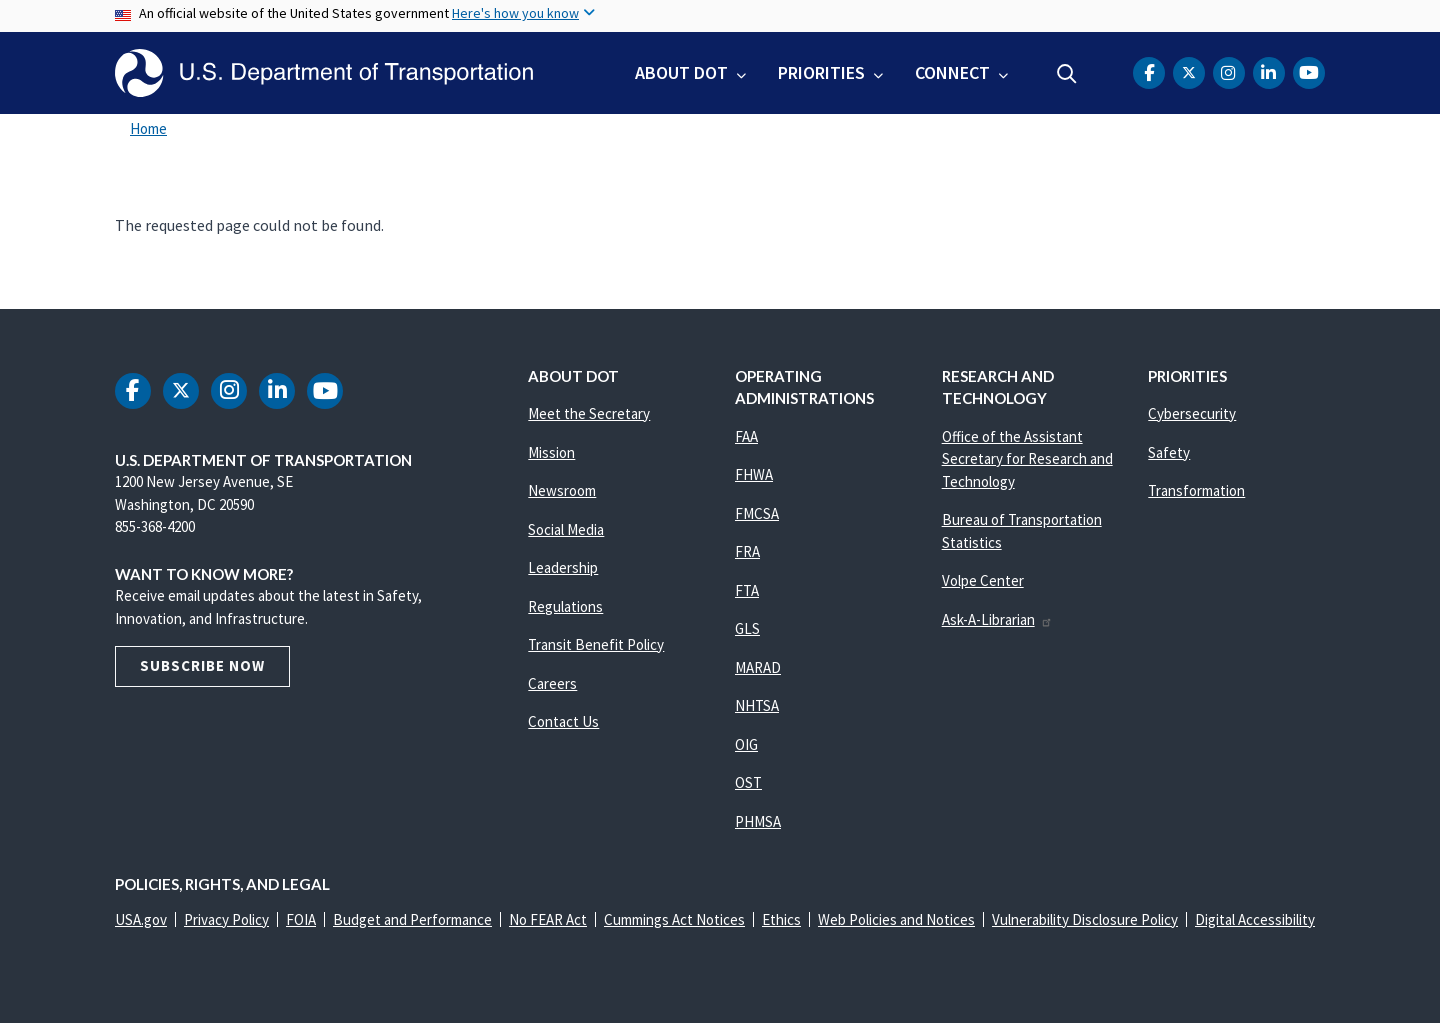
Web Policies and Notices (896, 919)
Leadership (563, 567)
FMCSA (757, 513)
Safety (1169, 452)
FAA (746, 436)
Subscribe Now (202, 665)
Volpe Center (983, 580)
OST (748, 782)
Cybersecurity (1192, 413)
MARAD (758, 667)
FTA (747, 590)
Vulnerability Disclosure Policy (1085, 919)
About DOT (681, 72)
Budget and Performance (412, 919)
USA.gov (141, 919)
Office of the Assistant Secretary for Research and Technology (1027, 459)
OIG (746, 744)
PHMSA (758, 821)
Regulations (565, 606)
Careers (552, 683)
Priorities (821, 72)
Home (148, 128)
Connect (952, 72)
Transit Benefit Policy (596, 644)
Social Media (566, 529)
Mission (551, 452)
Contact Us (563, 721)
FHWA (754, 474)
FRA (747, 551)
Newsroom (562, 490)
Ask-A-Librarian (997, 619)
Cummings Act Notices (674, 919)
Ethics (781, 919)
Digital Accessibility (1255, 919)
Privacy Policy (226, 919)
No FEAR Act (548, 919)
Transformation (1196, 490)
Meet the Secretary (589, 413)
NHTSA (757, 705)
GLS (747, 628)
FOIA (301, 919)
